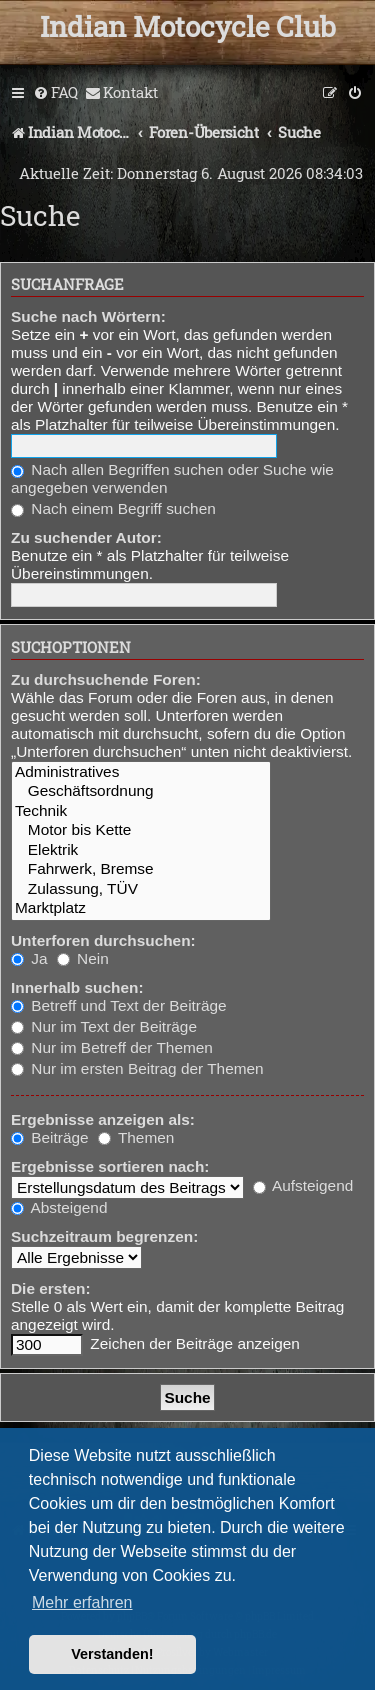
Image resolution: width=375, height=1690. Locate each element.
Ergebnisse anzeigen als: (103, 1119)
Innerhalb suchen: (77, 987)
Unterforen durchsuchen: (103, 940)
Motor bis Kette (141, 830)
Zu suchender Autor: (86, 537)
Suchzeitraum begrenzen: (104, 1236)
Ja (29, 958)
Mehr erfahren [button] (82, 1602)
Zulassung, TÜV (141, 889)
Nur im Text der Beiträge (104, 1026)
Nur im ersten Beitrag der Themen (137, 1068)
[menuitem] (55, 93)
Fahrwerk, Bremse (141, 869)
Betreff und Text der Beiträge (119, 1005)
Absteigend (59, 1207)
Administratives (141, 772)
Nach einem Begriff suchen (113, 508)
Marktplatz (141, 908)
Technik (141, 811)
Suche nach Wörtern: (88, 316)
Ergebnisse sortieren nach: (110, 1166)
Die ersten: (51, 1288)
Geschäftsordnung (141, 791)
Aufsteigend (303, 1185)
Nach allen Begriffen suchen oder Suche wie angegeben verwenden (172, 478)
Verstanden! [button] (112, 1654)
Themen (136, 1137)
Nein (83, 958)
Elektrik (141, 850)
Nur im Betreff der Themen (112, 1047)
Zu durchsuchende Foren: (106, 679)
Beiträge (50, 1137)
